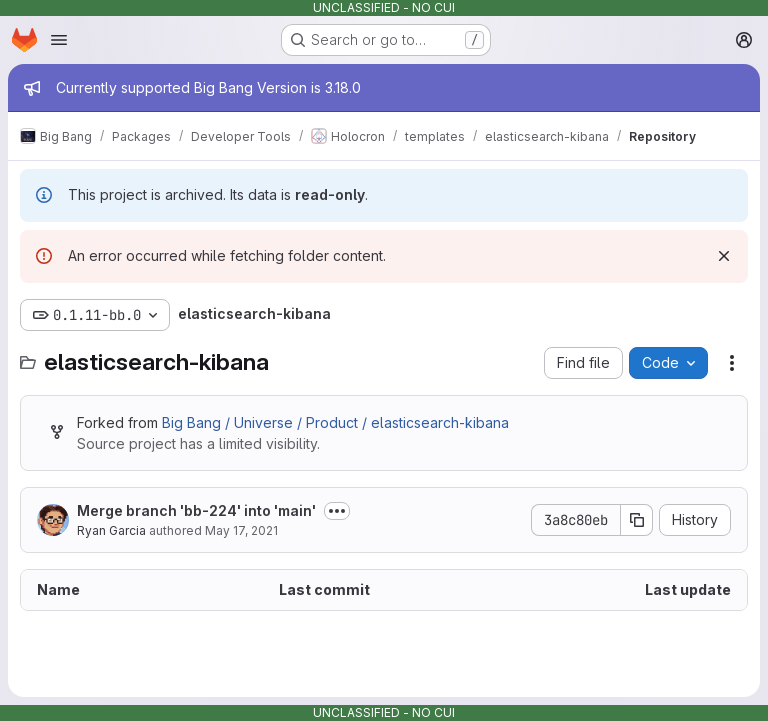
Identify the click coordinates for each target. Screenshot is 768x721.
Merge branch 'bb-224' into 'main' (196, 510)
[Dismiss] (724, 256)
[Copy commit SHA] (637, 520)
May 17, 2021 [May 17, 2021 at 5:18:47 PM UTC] (241, 530)
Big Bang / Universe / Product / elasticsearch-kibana (335, 422)
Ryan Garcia (111, 530)
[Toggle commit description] (337, 511)
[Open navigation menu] (59, 40)
